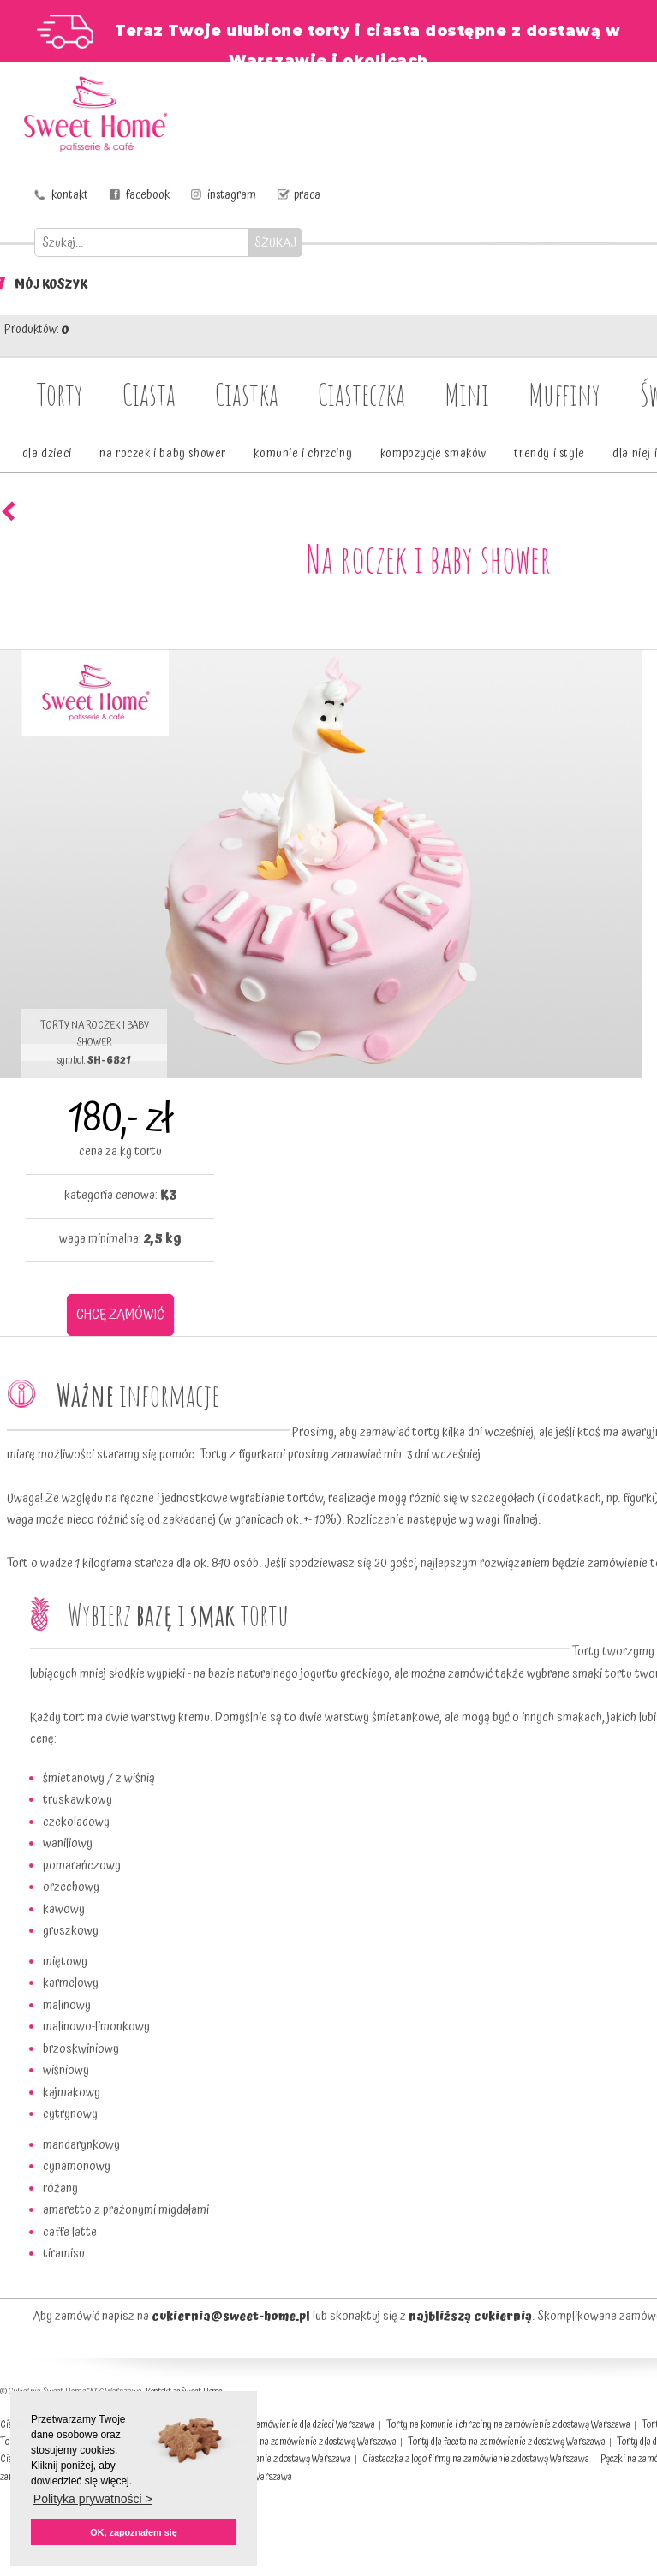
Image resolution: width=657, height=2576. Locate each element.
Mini (467, 394)
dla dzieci (47, 453)
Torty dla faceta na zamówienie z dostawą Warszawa (507, 2442)
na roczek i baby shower (162, 453)
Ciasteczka (361, 394)
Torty (60, 394)
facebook (148, 195)
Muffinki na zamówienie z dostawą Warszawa (265, 2459)
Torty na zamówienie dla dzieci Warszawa (296, 2425)
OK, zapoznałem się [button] (133, 2532)
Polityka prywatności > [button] (92, 2499)
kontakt (69, 195)
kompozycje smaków (433, 453)
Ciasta (149, 394)
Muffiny (564, 394)
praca (307, 195)
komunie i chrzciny (303, 453)
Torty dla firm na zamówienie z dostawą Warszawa (300, 2442)
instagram (231, 195)
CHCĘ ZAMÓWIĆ (120, 1314)
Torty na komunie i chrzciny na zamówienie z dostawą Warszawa (508, 2425)
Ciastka (246, 394)
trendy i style (549, 453)
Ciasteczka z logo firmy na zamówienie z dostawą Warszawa (475, 2459)
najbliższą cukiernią (470, 2316)
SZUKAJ (275, 242)
